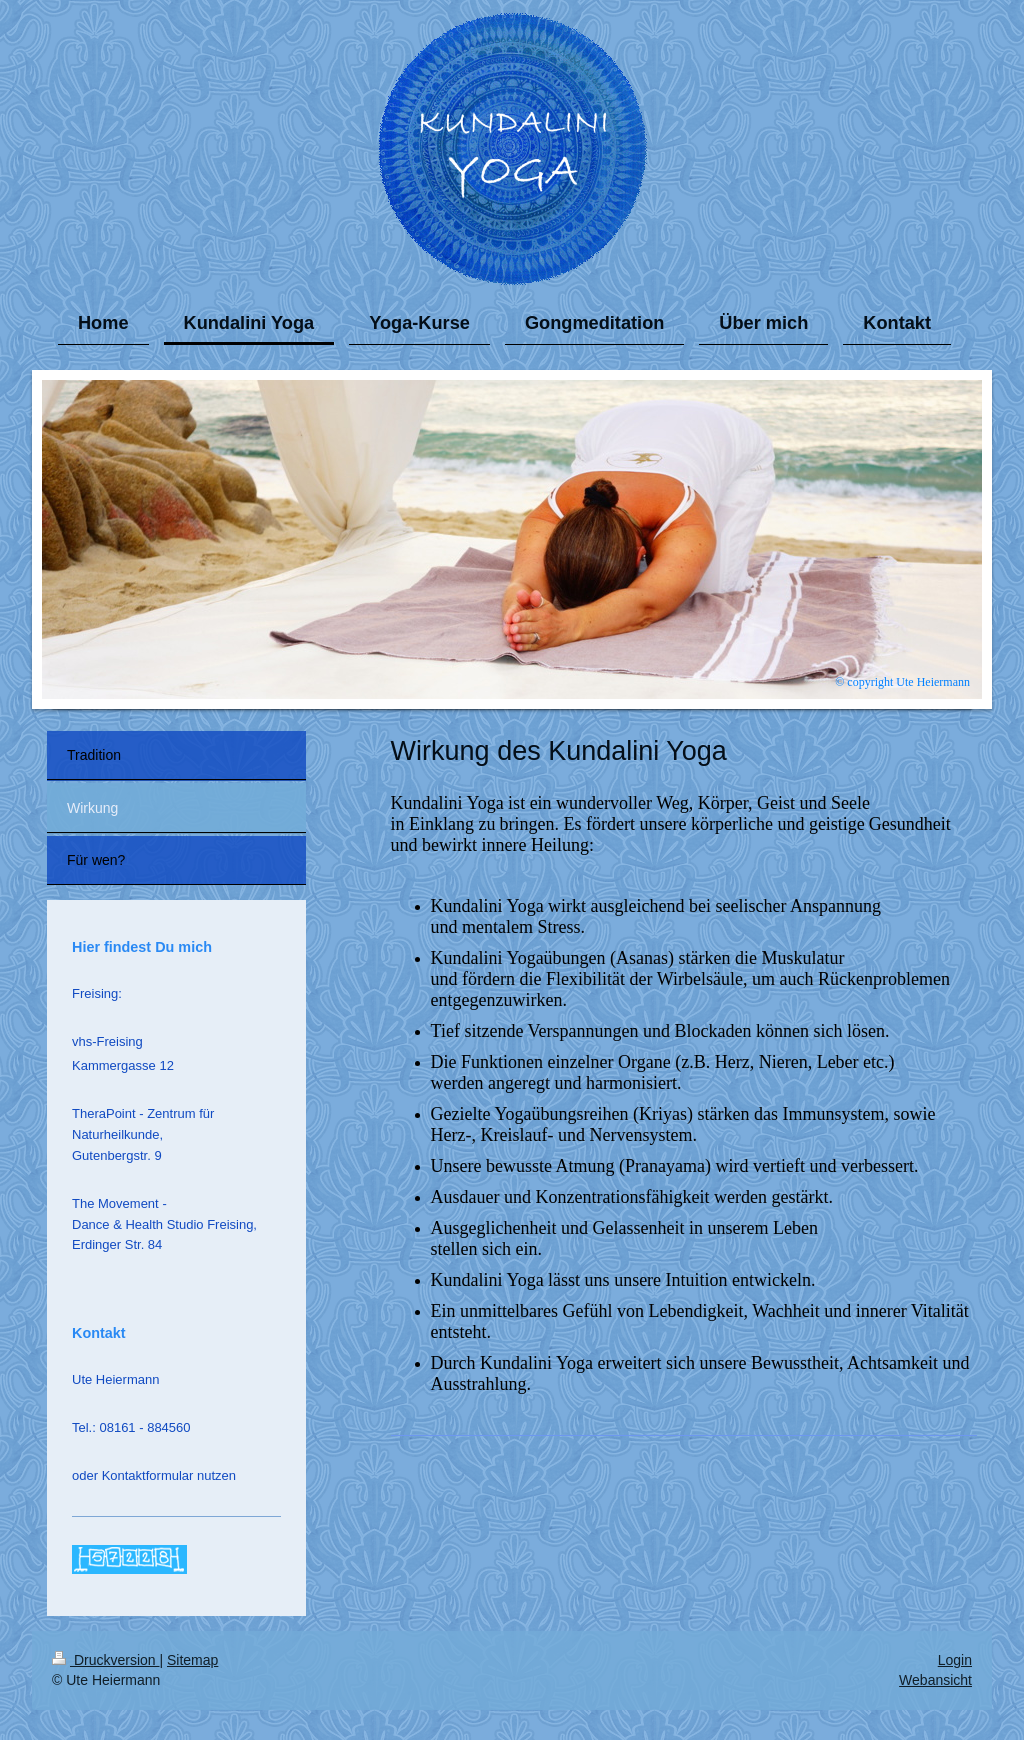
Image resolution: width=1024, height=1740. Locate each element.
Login (955, 1660)
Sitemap (192, 1660)
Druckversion (105, 1660)
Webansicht (935, 1680)
